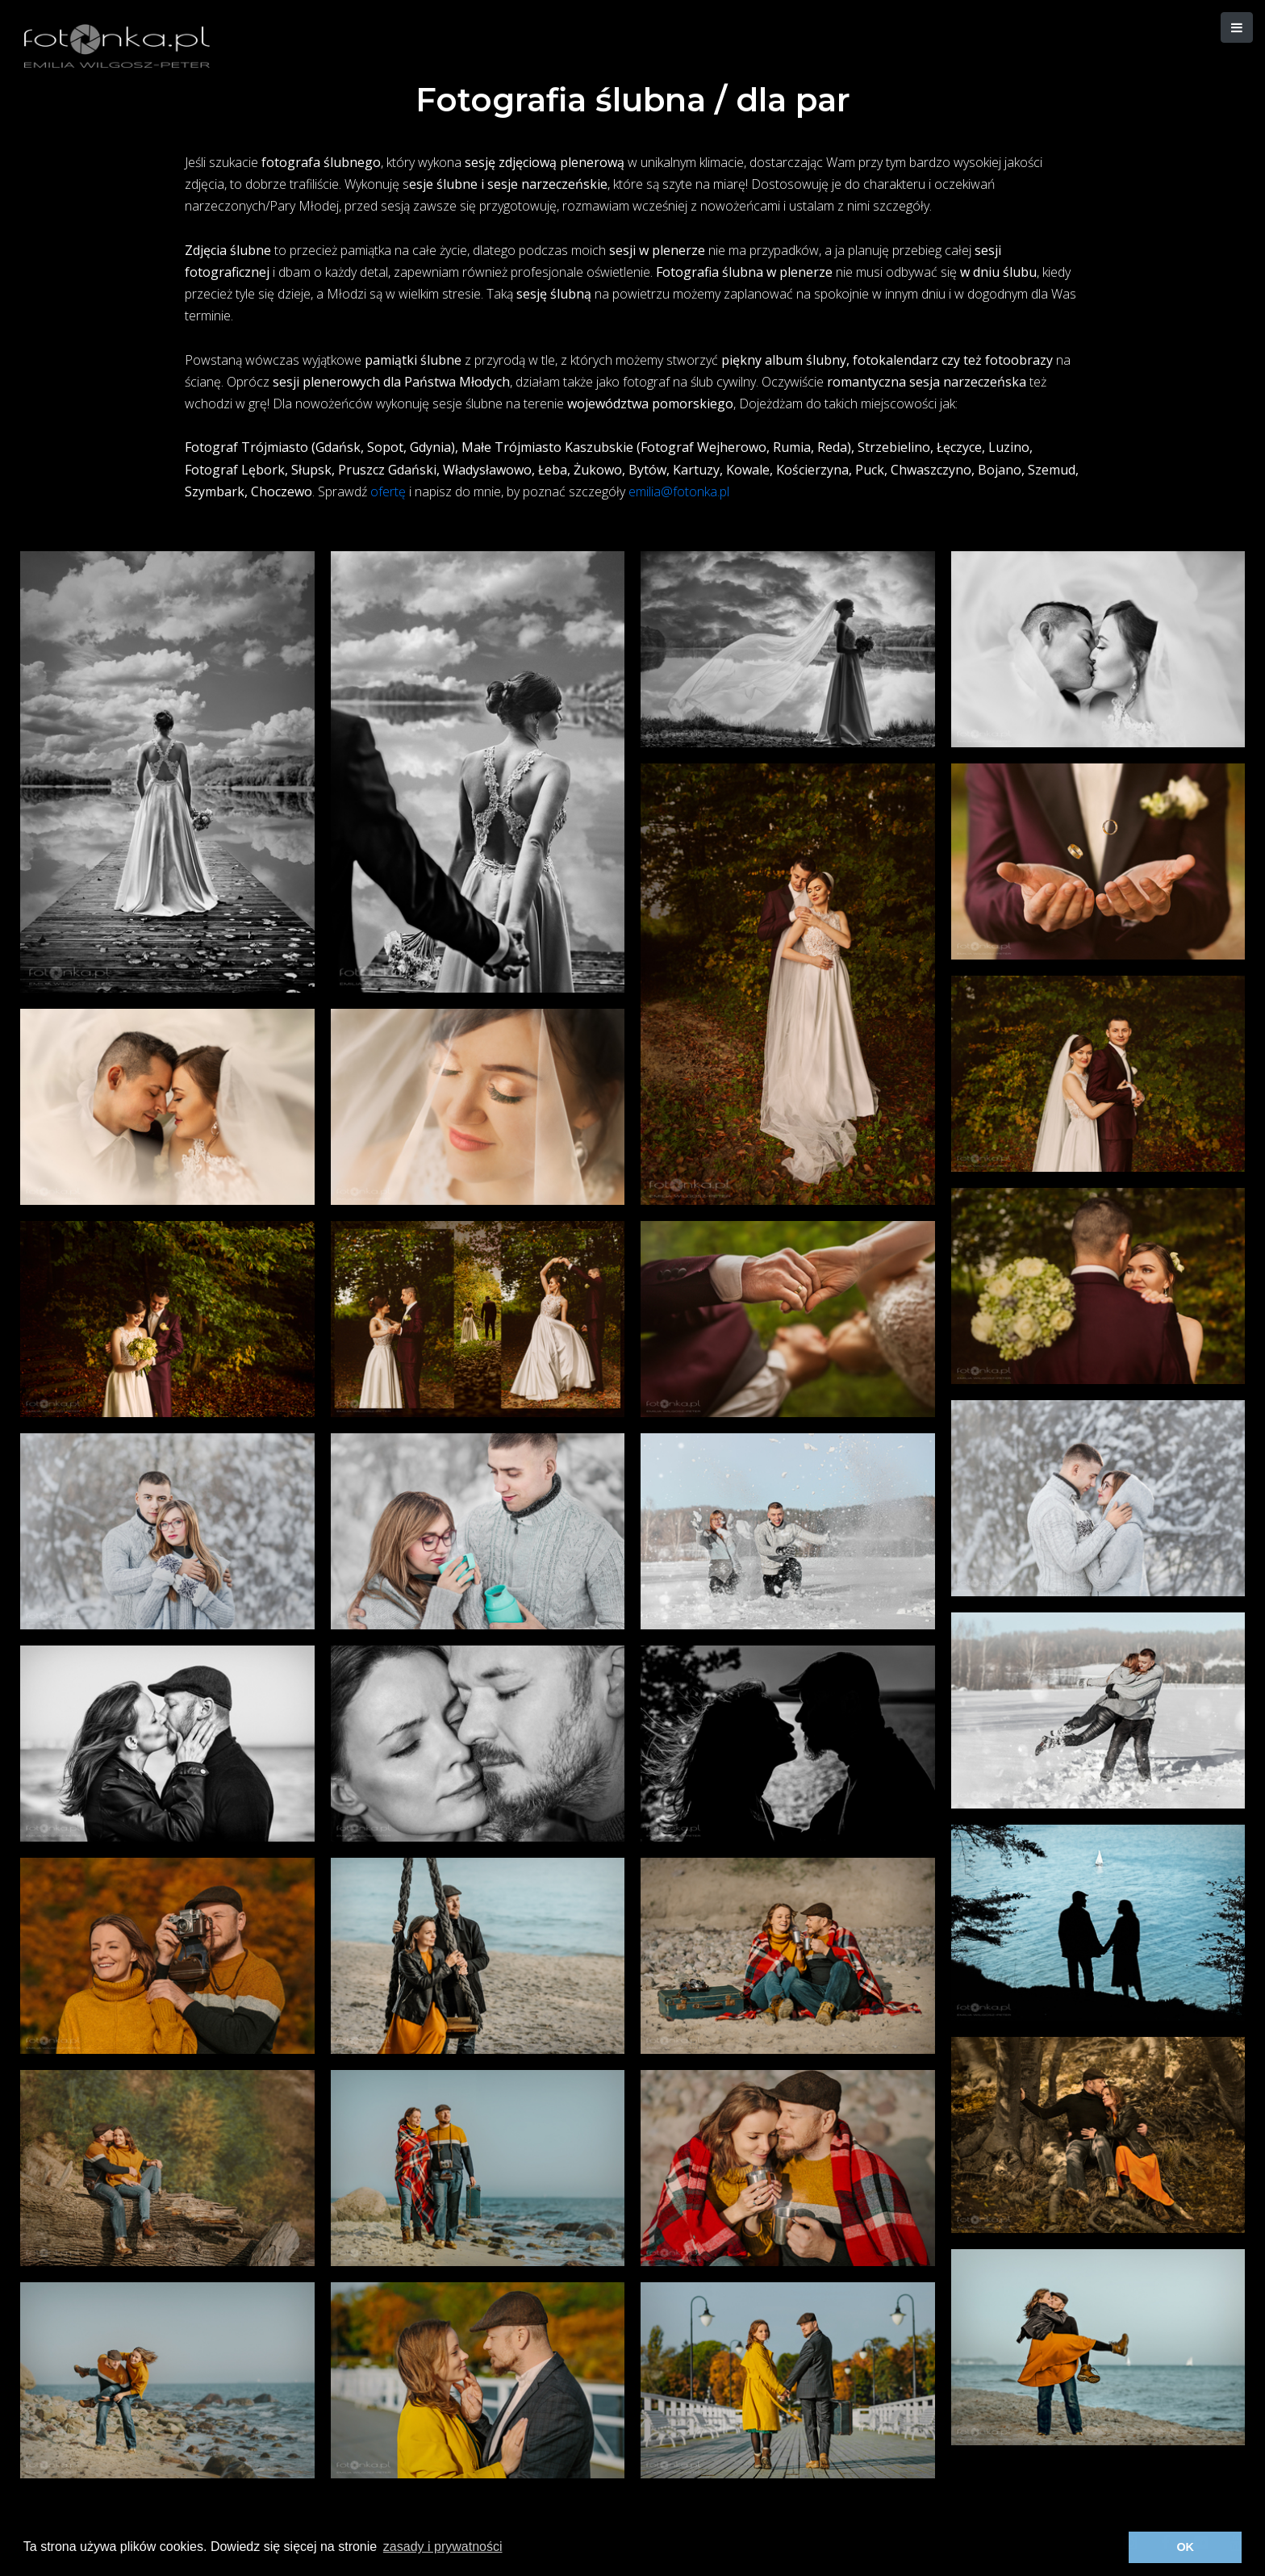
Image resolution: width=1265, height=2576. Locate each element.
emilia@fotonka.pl (678, 491)
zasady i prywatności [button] (443, 2546)
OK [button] (1185, 2546)
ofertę (388, 491)
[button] (1237, 27)
